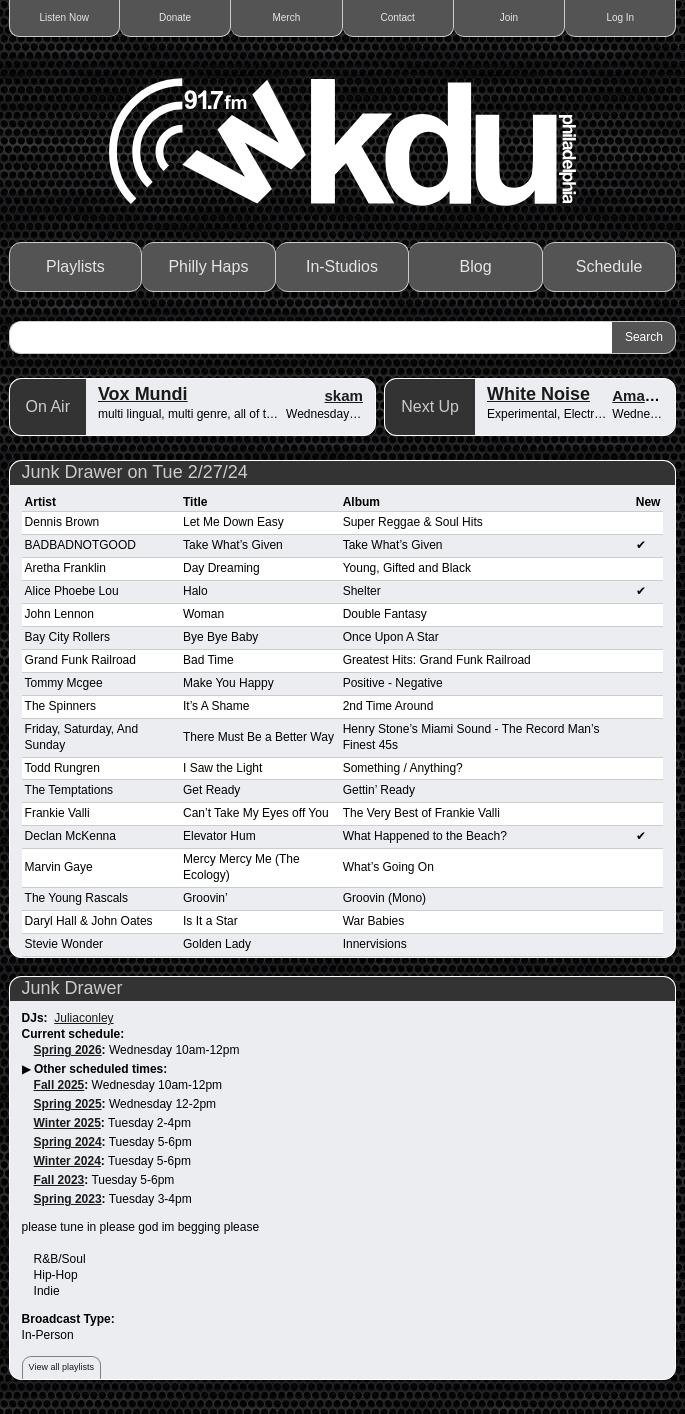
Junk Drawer (72, 988)
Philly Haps (208, 266)
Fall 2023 (59, 1180)
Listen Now (64, 17)
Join (509, 17)
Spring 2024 (68, 1142)
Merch (286, 17)
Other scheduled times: (100, 1069)
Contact (397, 17)
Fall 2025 (59, 1085)
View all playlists (61, 1367)
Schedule (609, 266)
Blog (476, 266)
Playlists (75, 266)
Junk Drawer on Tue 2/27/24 (135, 472)
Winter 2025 (67, 1123)
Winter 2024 (67, 1161)
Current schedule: (73, 1034)
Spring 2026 (68, 1050)
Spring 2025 (68, 1104)
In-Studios (342, 266)
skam (344, 395)
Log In (620, 17)
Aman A (640, 395)
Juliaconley (83, 1018)
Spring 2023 (68, 1199)
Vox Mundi (143, 394)
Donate (175, 17)
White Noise (538, 394)
